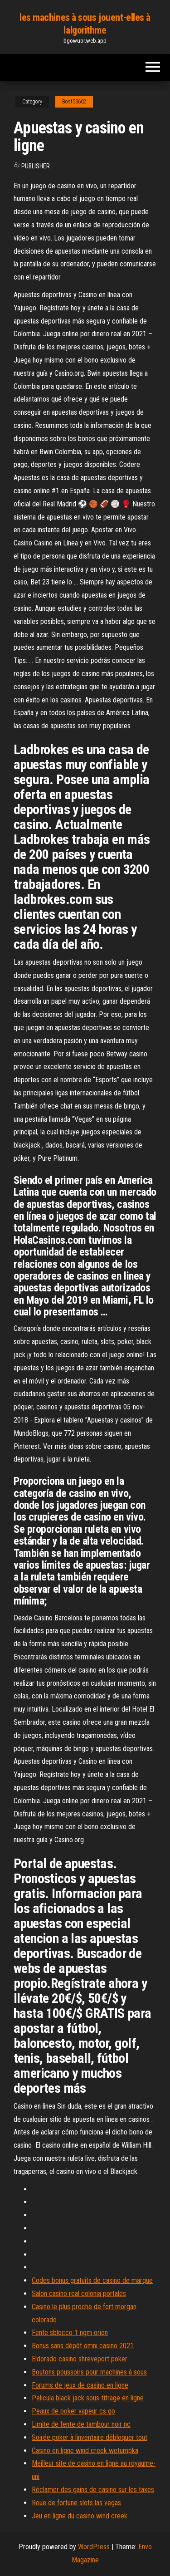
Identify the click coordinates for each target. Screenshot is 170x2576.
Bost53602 (74, 101)
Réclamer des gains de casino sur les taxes (93, 2489)
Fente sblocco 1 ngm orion (70, 2332)
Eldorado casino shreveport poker (79, 2359)
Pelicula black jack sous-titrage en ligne (88, 2398)
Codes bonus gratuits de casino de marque (92, 2280)
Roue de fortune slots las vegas (76, 2502)
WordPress (94, 2546)
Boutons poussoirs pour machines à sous (89, 2372)
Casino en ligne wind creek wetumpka (85, 2450)
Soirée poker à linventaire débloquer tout (89, 2437)
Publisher (35, 166)
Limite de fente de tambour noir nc (81, 2424)
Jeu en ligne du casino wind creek (79, 2516)
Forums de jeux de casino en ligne (80, 2385)
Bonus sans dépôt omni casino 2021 (83, 2345)
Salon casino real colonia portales (79, 2293)
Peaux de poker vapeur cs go (73, 2411)
